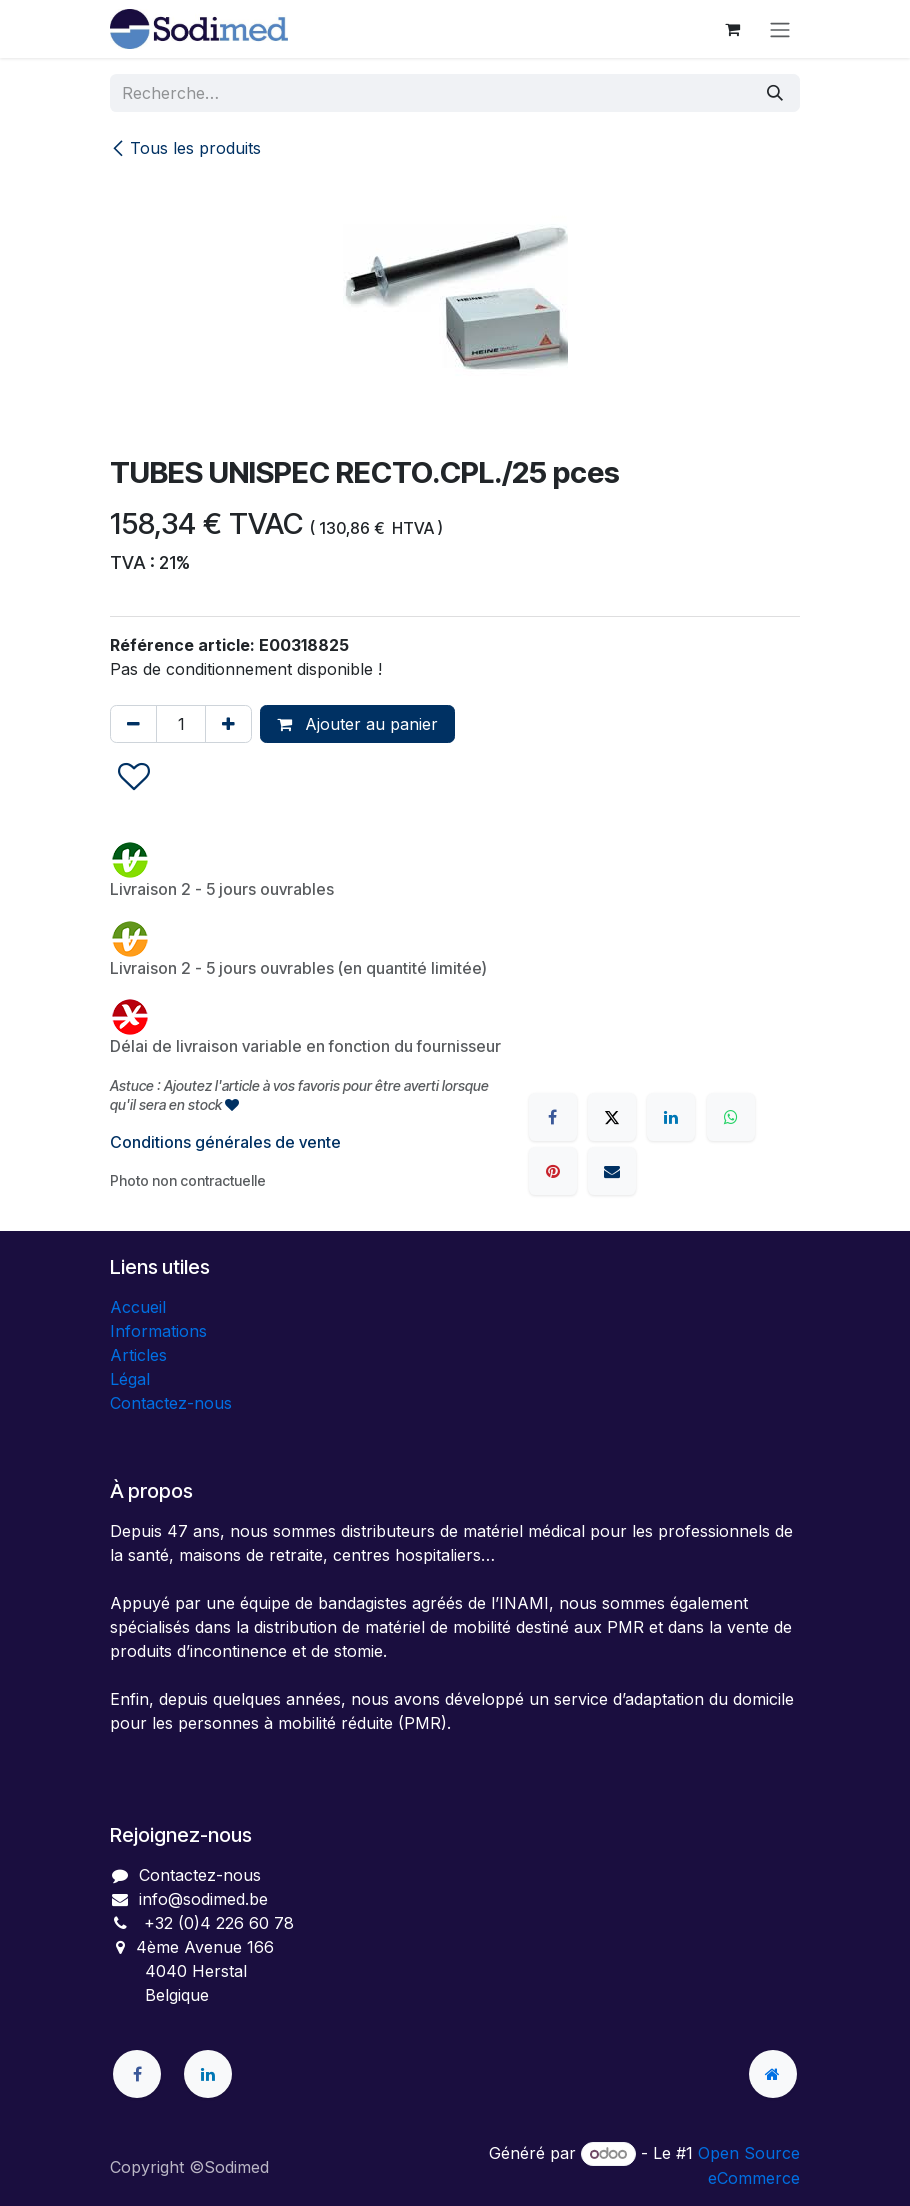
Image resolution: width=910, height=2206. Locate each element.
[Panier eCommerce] (732, 29)
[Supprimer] (133, 724)
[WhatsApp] (731, 1117)
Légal (130, 1379)
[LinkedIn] (671, 1117)
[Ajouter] (228, 724)
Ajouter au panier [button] (357, 724)
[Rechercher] (775, 93)
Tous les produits (185, 148)
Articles (138, 1355)
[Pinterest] (553, 1171)
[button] (134, 777)
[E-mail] (612, 1171)
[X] (612, 1117)
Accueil (138, 1307)
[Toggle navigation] (780, 29)
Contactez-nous (171, 1403)
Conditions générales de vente (225, 1142)
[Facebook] (553, 1117)
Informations (158, 1331)
